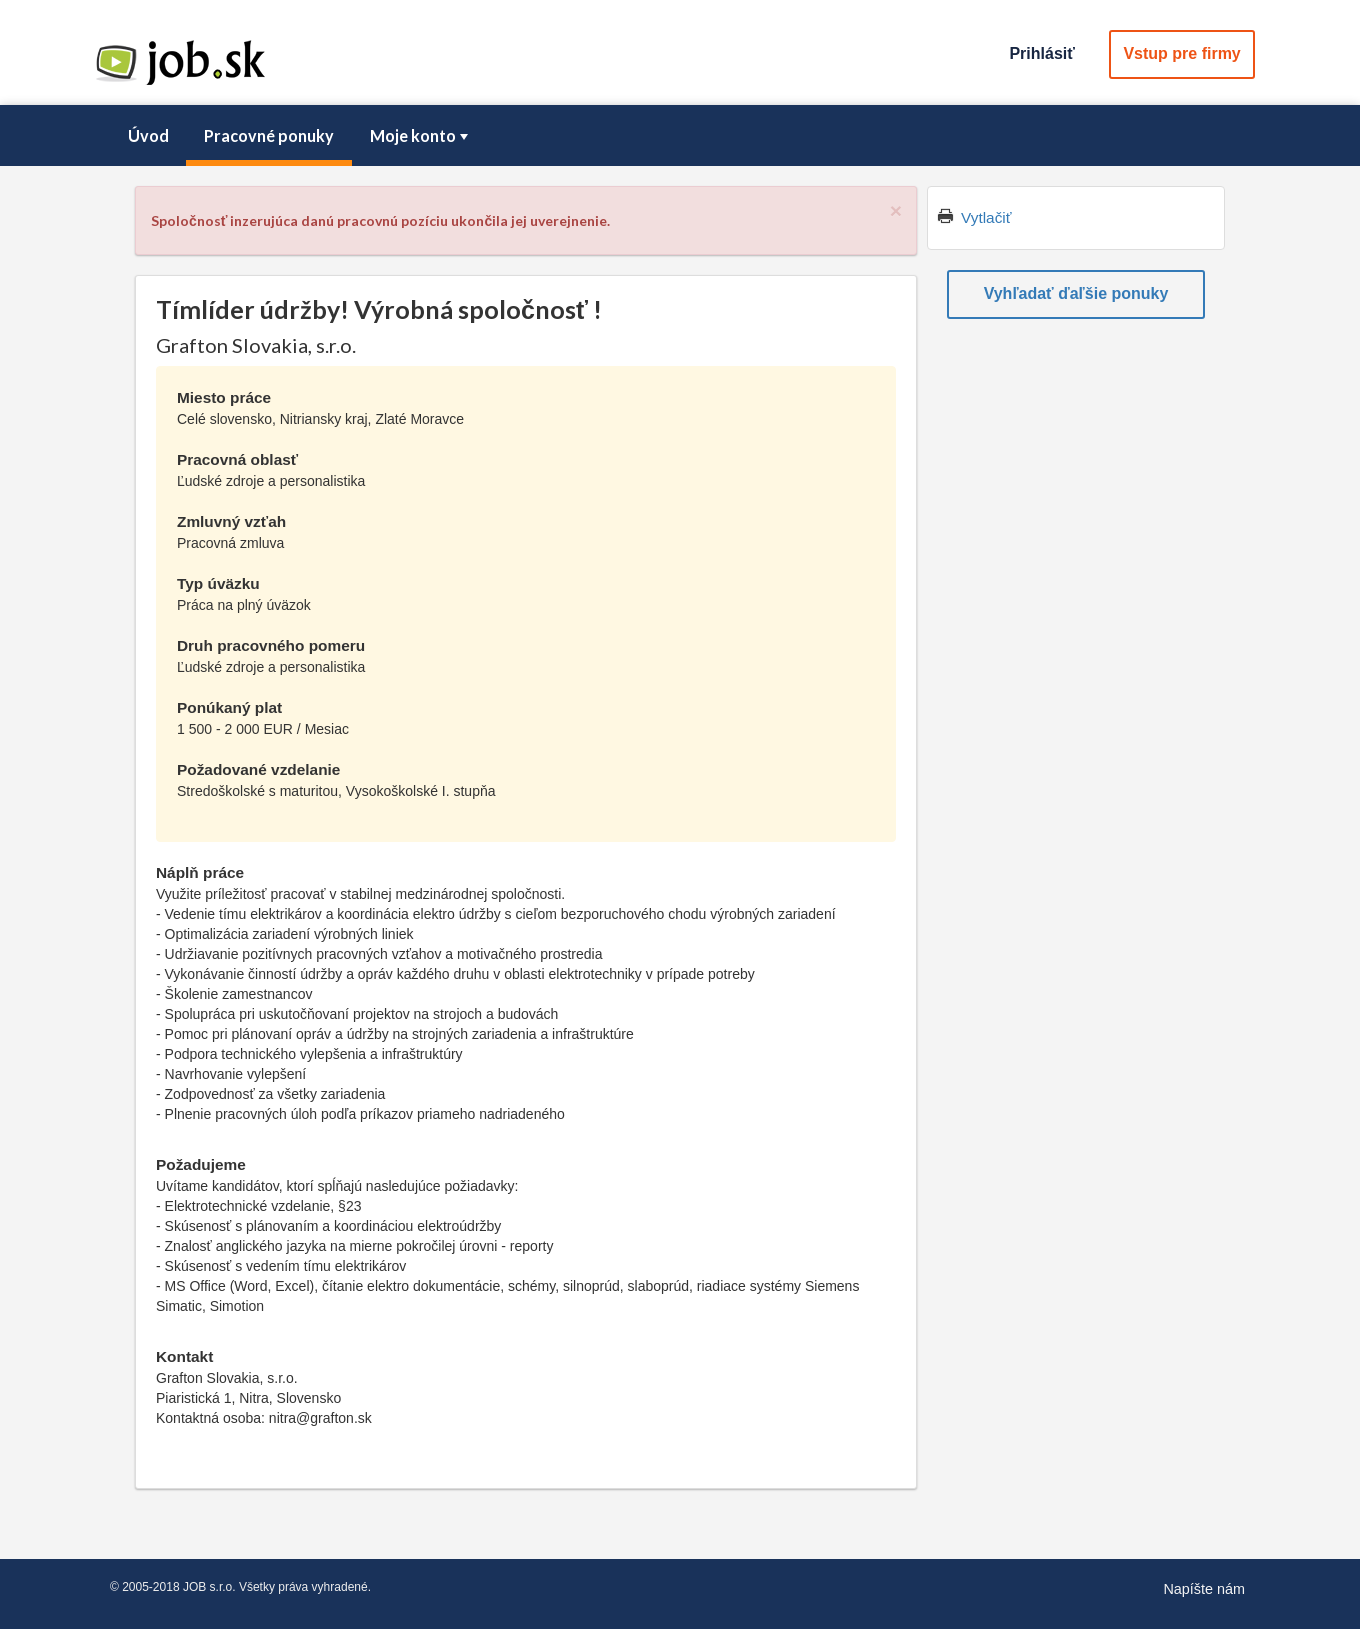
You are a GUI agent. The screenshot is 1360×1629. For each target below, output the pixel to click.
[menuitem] (148, 136)
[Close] (896, 210)
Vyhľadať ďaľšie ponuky (1076, 293)
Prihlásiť (1041, 53)
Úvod (148, 135)
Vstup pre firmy (1181, 53)
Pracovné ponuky (269, 135)
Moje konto (421, 135)
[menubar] (680, 136)
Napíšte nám (1204, 1589)
